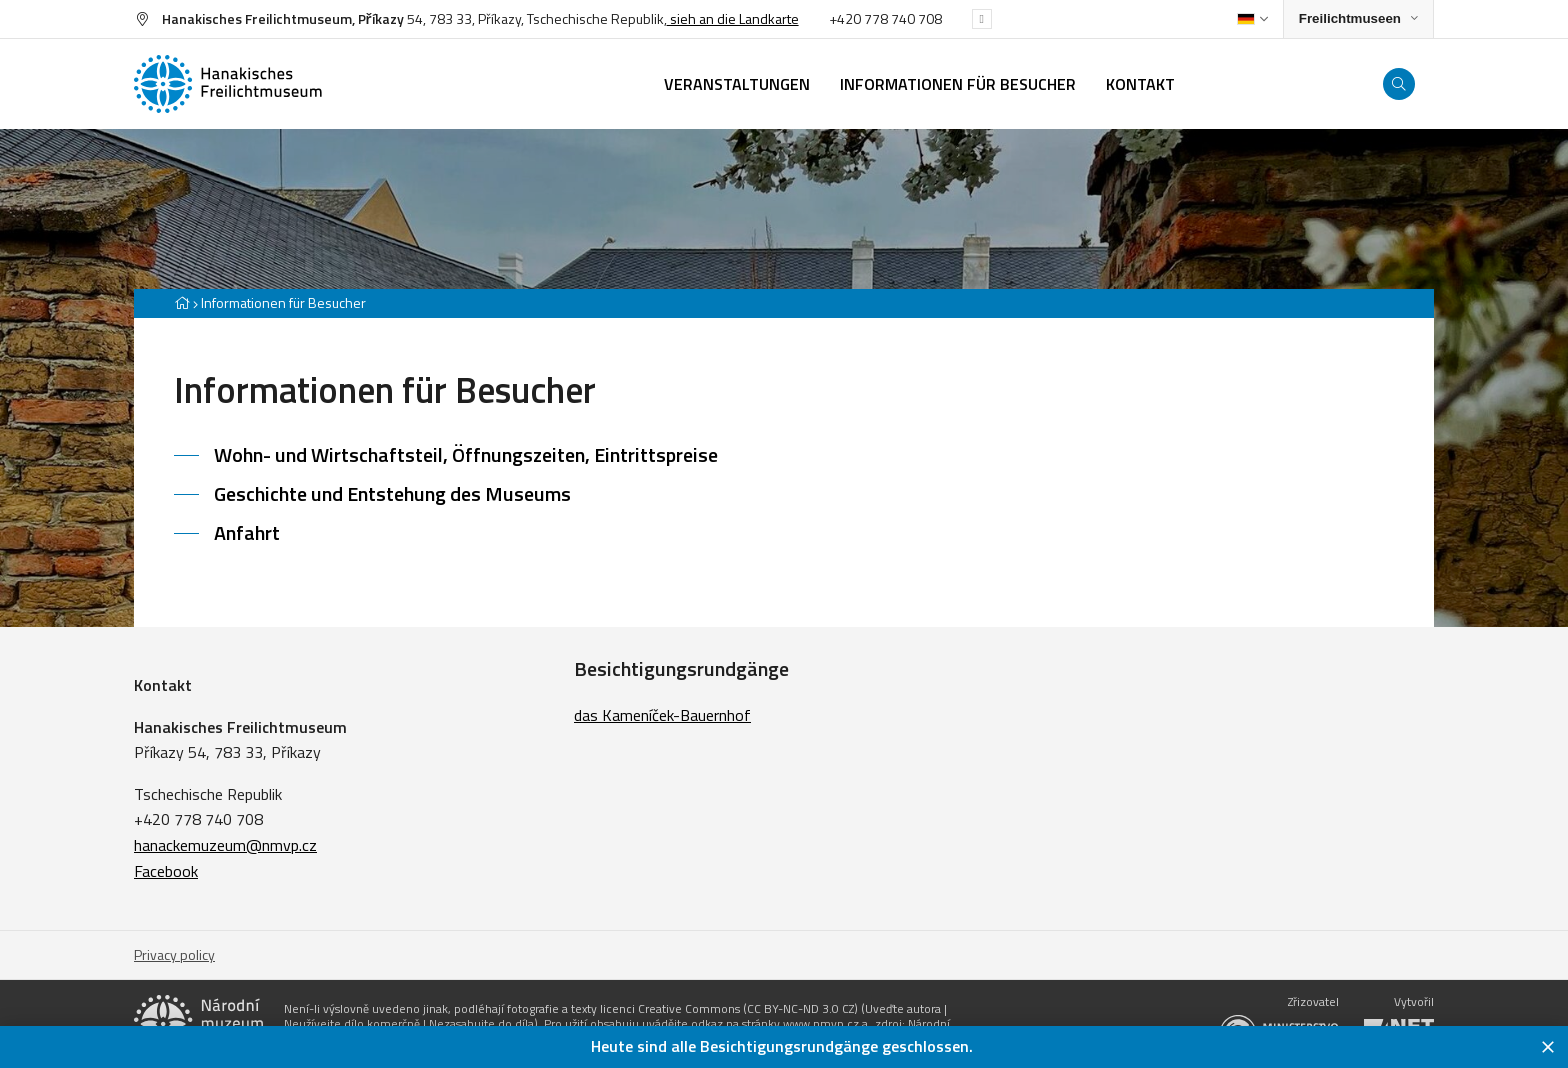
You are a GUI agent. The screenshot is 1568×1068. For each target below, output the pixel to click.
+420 (846, 18)
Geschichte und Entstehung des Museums (392, 493)
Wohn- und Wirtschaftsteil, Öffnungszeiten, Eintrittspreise (466, 454)
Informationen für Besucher (283, 302)
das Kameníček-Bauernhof (662, 715)
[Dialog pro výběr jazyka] (1252, 19)
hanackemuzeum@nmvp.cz (225, 845)
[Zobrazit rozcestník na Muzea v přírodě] (1358, 19)
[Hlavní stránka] (182, 302)
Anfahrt (247, 532)
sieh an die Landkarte (733, 18)
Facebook (166, 871)
